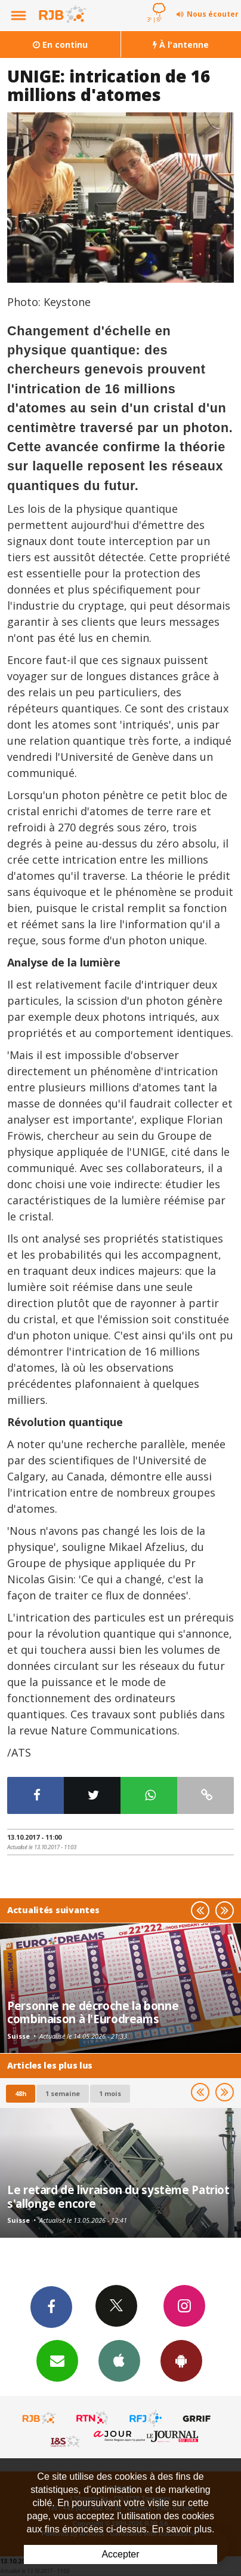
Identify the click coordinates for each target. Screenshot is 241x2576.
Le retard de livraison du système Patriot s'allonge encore (118, 2196)
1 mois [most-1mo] (110, 2093)
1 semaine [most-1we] (62, 2093)
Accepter (120, 2554)
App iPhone (119, 2360)
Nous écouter (213, 14)
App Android (181, 2360)
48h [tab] (20, 2093)
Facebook (51, 2306)
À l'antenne (181, 44)
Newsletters (57, 2360)
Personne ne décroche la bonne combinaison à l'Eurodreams (92, 2012)
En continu (60, 44)
